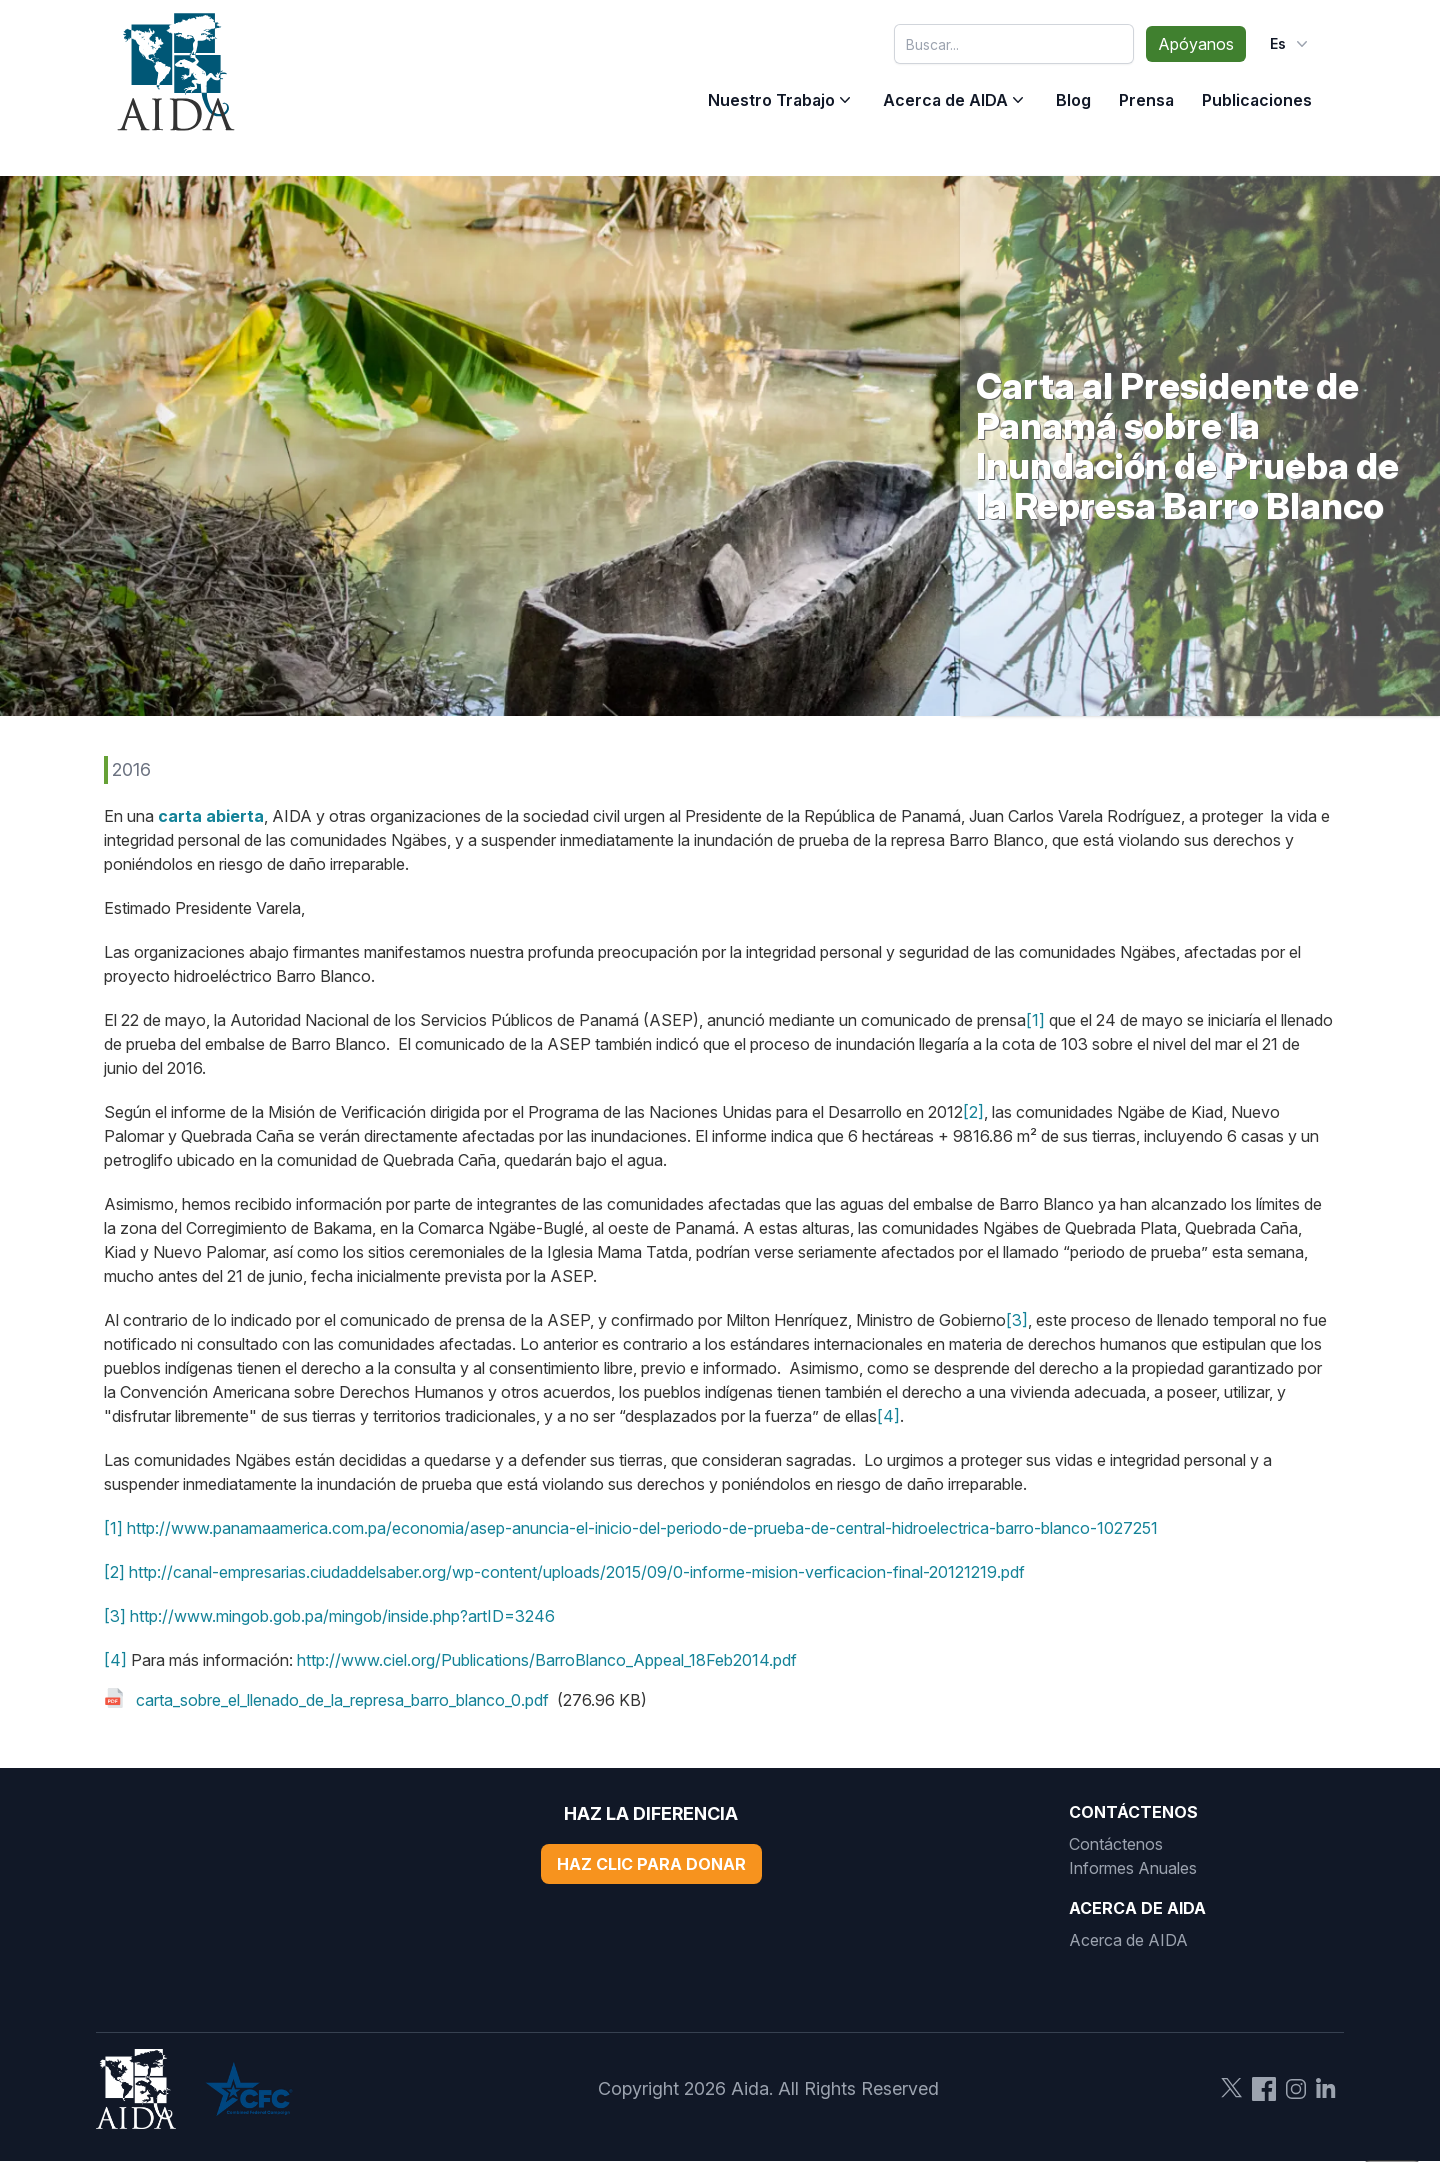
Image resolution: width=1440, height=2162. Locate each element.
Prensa (1146, 100)
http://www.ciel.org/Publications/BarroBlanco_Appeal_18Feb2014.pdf (547, 1660)
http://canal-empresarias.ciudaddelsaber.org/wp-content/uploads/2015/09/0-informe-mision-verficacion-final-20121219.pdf (577, 1572)
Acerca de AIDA (945, 100)
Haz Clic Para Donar (651, 1864)
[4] (888, 1416)
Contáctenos (1116, 1844)
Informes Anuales (1133, 1868)
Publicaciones (1257, 100)
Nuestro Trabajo (771, 100)
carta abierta (211, 816)
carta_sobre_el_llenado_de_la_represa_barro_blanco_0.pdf (342, 1700)
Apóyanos (1196, 44)
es (1291, 44)
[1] (1035, 1020)
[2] (973, 1112)
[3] (1017, 1320)
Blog (1073, 100)
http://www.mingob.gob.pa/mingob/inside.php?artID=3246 (342, 1616)
